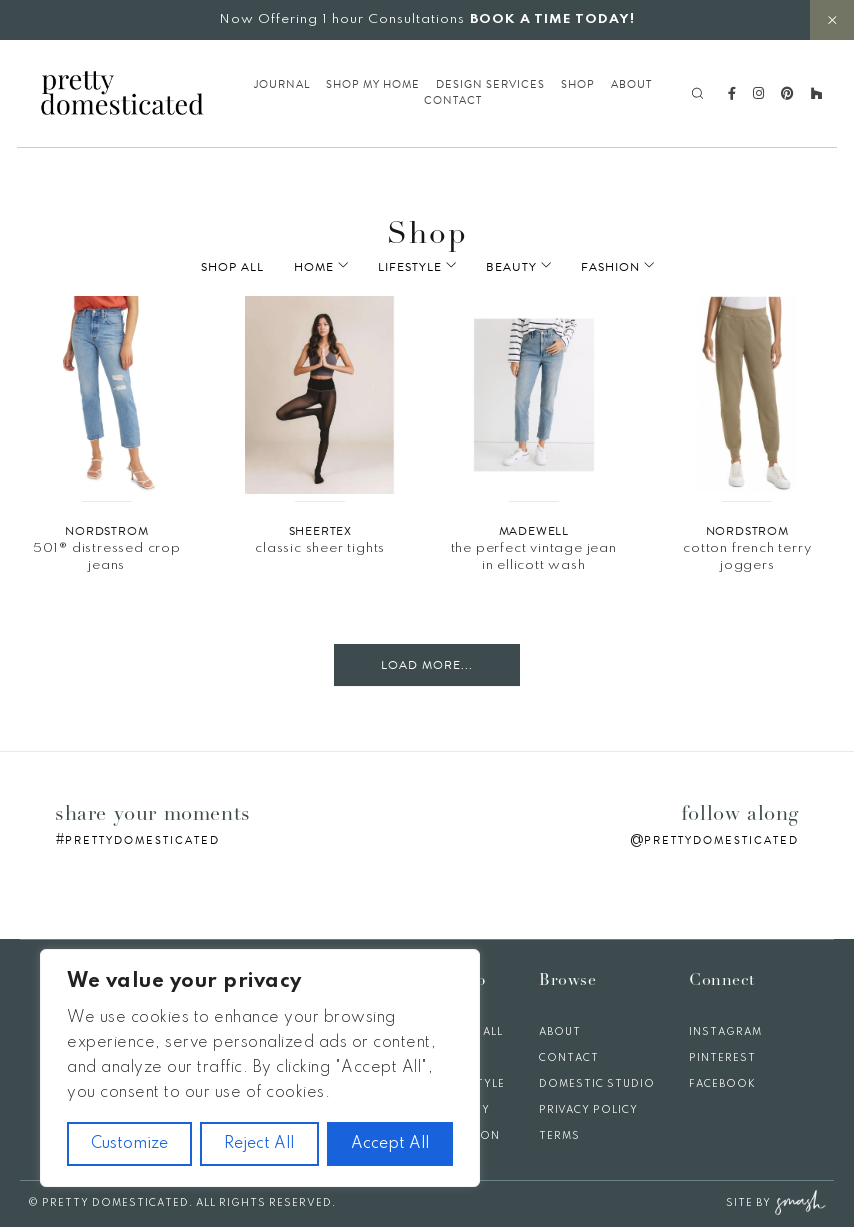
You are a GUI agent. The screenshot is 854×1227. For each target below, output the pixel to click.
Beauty (511, 267)
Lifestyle (424, 267)
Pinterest (722, 1058)
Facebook (722, 1084)
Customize (129, 1144)
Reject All (259, 1144)
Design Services (490, 85)
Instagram (725, 1032)
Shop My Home (373, 85)
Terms (559, 1136)
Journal (282, 85)
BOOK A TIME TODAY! (552, 19)
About (631, 85)
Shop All (260, 267)
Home (342, 267)
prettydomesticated (142, 840)
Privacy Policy (588, 1110)
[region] (260, 1068)
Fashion (596, 267)
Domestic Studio (597, 1084)
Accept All (390, 1144)
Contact (453, 101)
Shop (578, 85)
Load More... (427, 665)
